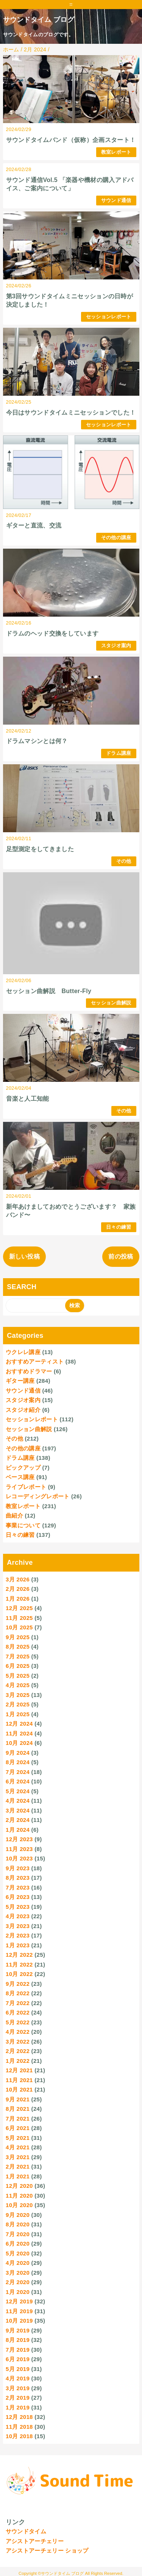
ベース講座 (20, 1477)
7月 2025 (18, 1656)
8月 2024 (18, 1762)
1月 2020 (18, 2292)
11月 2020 (19, 2195)
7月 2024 (18, 1772)
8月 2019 (18, 2340)
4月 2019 (18, 2378)
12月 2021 (19, 2070)
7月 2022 (18, 2003)
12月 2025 (19, 1608)
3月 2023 (18, 1926)
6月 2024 (18, 1781)
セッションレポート (108, 316)
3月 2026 (18, 1579)
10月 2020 (19, 2205)
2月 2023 (18, 1935)
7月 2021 (18, 2118)
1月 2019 (18, 2407)
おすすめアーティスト (35, 1361)
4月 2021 (18, 2147)
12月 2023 (19, 1839)
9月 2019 (18, 2330)
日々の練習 (118, 1227)
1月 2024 (18, 1829)
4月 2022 (18, 2031)
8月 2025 (18, 1646)
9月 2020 (18, 2215)
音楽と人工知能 (27, 1098)
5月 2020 (18, 2253)
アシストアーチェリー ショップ (47, 2550)
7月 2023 (18, 1887)
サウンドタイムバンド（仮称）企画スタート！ (71, 140)
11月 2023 (19, 1849)
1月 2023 (18, 1945)
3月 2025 (18, 1695)
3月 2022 (18, 2041)
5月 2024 (18, 1791)
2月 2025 (18, 1704)
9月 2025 (18, 1637)
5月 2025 (18, 1675)
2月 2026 (18, 1589)
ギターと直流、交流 (34, 525)
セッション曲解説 (111, 1003)
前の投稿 (120, 1256)
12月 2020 (19, 2186)
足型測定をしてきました (40, 849)
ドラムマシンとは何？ (37, 741)
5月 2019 (18, 2369)
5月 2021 (18, 2138)
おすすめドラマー (29, 1371)
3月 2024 (18, 1810)
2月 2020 (18, 2282)
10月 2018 (19, 2436)
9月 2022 (18, 1984)
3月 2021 (18, 2157)
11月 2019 (19, 2311)
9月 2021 (18, 2099)
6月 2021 (18, 2128)
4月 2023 (18, 1916)
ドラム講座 (118, 753)
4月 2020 (18, 2263)
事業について (23, 1525)
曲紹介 (14, 1515)
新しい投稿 (24, 1256)
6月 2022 (18, 2012)
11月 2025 (19, 1618)
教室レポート (116, 152)
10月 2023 (19, 1858)
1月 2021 (18, 2176)
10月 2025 (19, 1627)
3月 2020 (18, 2272)
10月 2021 (19, 2089)
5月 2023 (18, 1906)
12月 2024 (19, 1723)
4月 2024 (18, 1800)
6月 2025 (18, 1666)
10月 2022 (19, 1974)
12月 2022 (19, 1954)
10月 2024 (19, 1743)
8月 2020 (18, 2224)
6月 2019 (18, 2359)
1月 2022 (18, 2061)
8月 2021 (18, 2109)
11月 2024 (19, 1733)
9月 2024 (18, 1752)
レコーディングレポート (38, 1496)
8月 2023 (18, 1877)
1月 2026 (18, 1598)
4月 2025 (18, 1685)
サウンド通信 (116, 200)
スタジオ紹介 (23, 1410)
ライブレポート (26, 1487)
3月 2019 (18, 2388)
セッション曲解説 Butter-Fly (49, 991)
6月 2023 (18, 1897)
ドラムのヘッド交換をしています (52, 633)
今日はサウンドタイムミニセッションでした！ (71, 412)
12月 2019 (19, 2301)
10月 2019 (19, 2320)
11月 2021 (19, 2080)
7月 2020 (18, 2234)
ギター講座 (20, 1380)
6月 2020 (18, 2243)
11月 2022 (19, 1964)
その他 (123, 861)
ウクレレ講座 (23, 1352)
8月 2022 (18, 1993)
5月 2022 (18, 2022)
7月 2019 (18, 2349)
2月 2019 (18, 2397)
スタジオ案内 (116, 645)
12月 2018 (19, 2417)
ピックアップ (23, 1467)
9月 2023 (18, 1868)
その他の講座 (116, 537)
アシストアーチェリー (35, 2541)
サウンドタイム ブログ (38, 19)
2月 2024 (18, 1820)
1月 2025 (18, 1714)
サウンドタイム (26, 2531)
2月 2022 (18, 2051)
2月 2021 (18, 2166)
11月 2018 (19, 2426)
